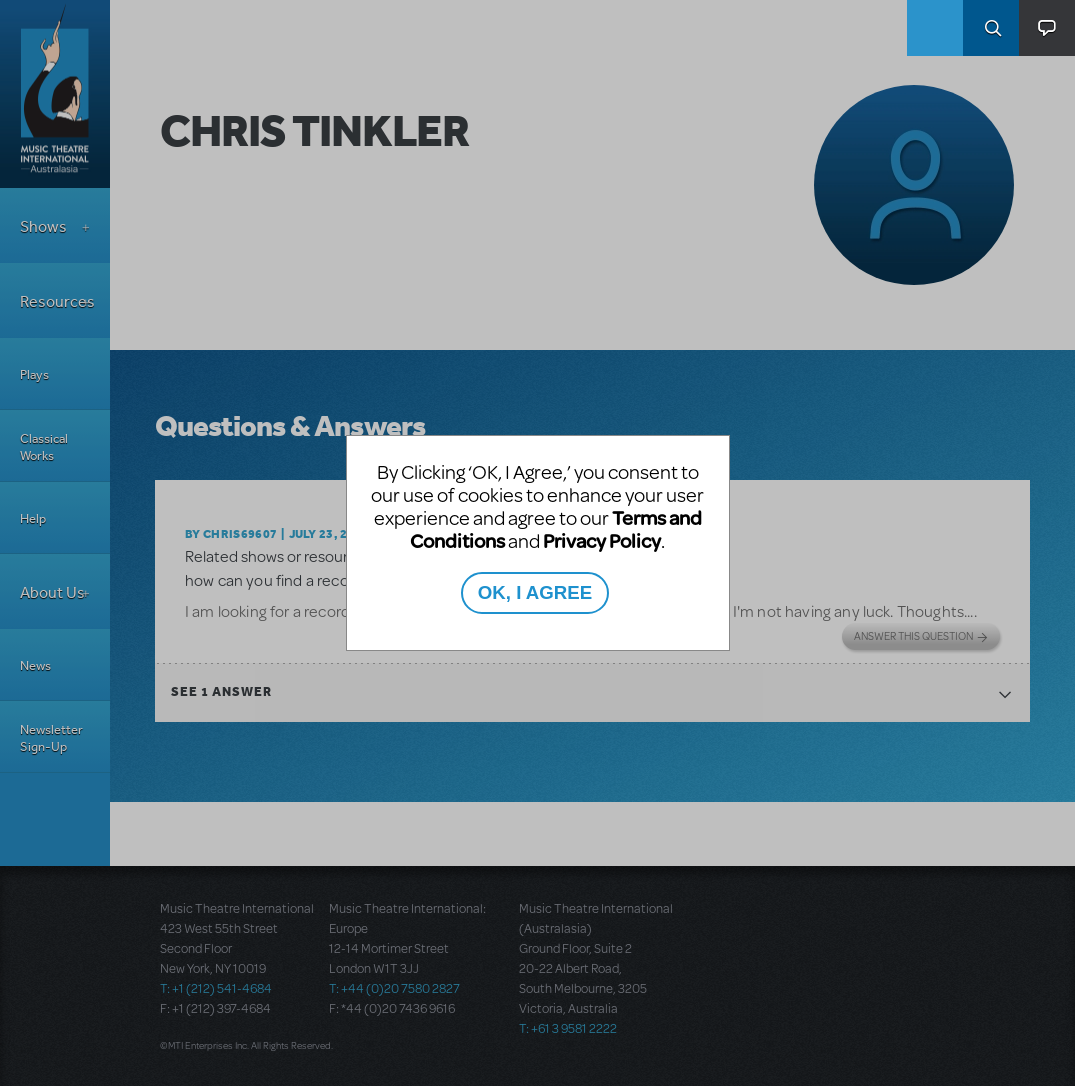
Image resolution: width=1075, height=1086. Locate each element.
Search (991, 28)
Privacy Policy (602, 540)
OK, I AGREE (535, 592)
